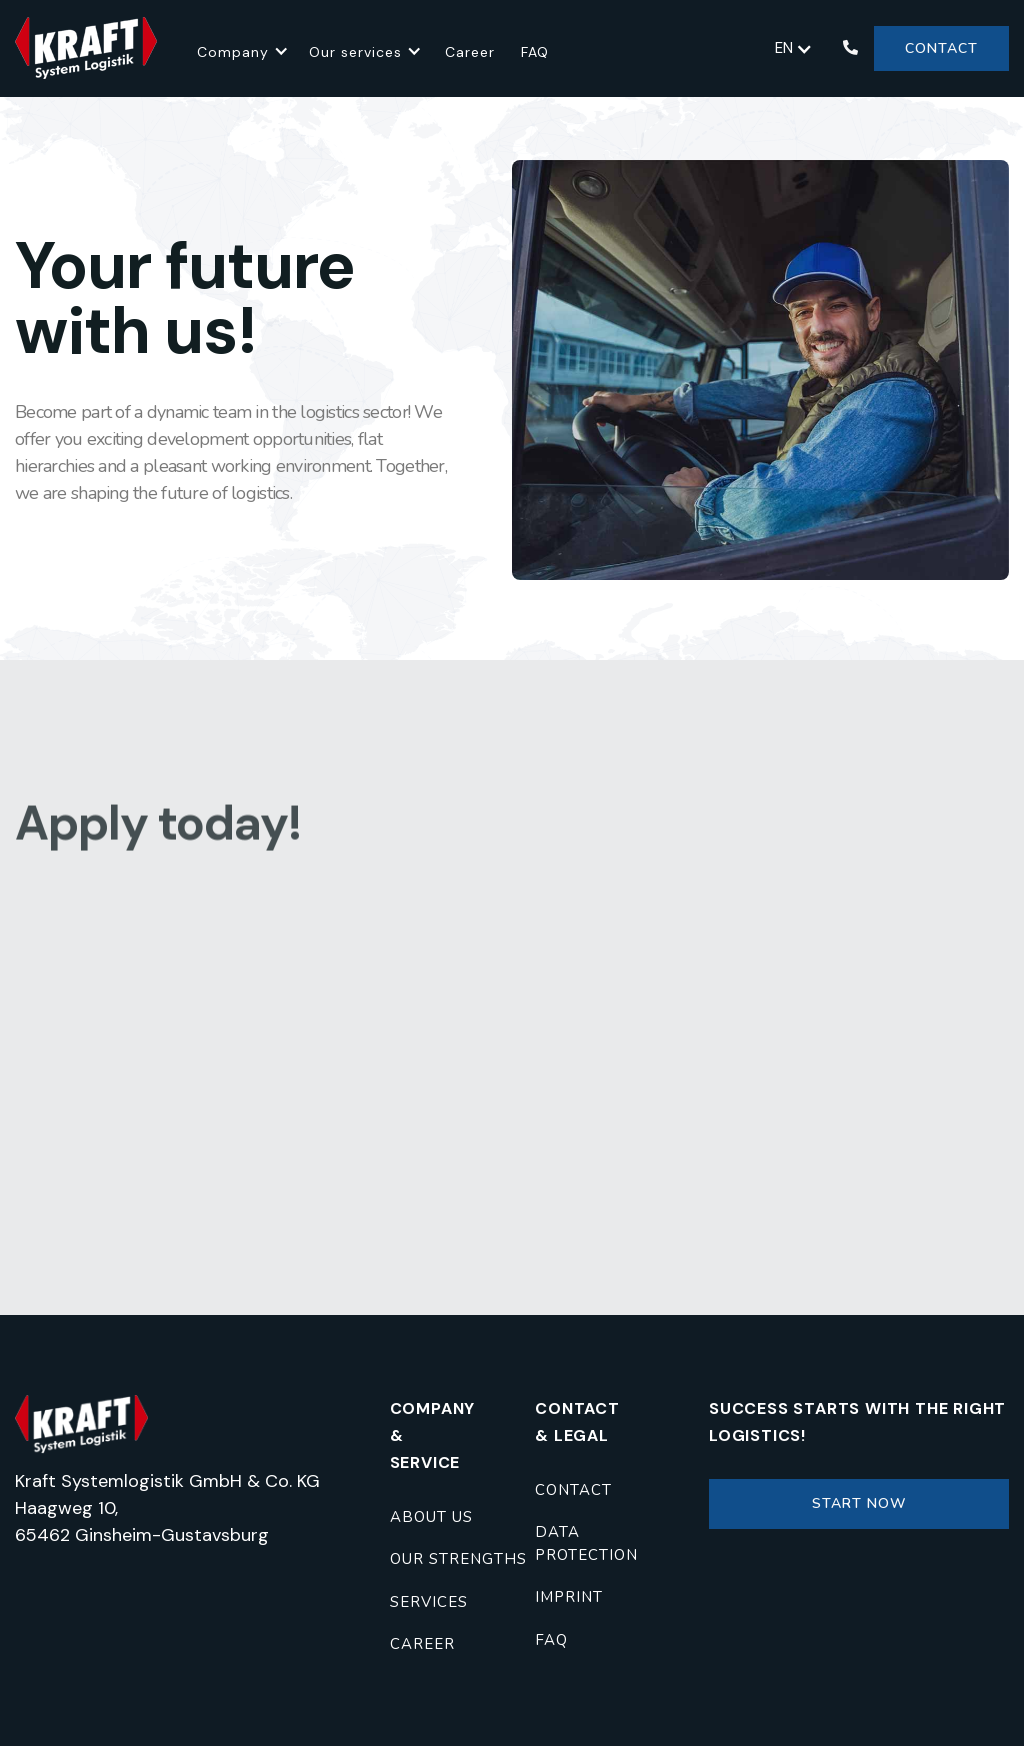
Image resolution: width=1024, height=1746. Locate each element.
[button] (243, 48)
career (422, 1644)
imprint (569, 1597)
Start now (859, 1503)
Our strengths (458, 1559)
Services (429, 1602)
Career (470, 52)
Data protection (586, 1543)
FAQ (535, 52)
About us (431, 1517)
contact (573, 1490)
